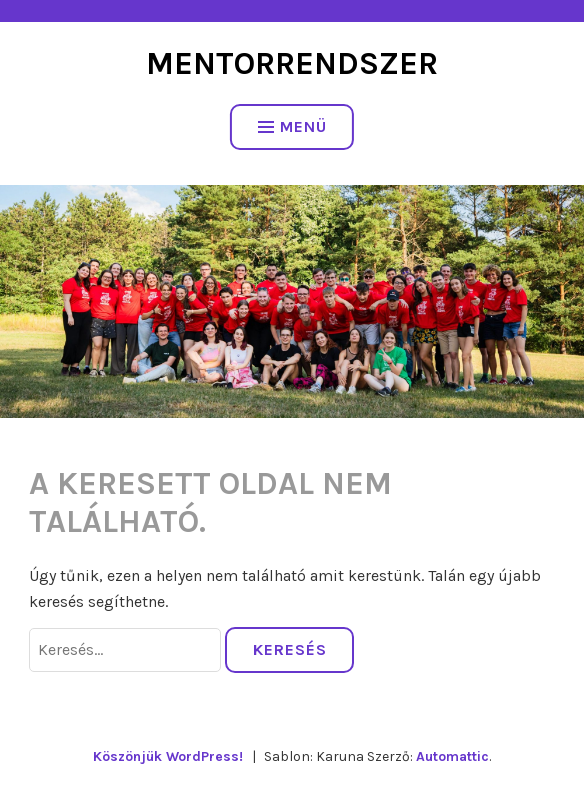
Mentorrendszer (292, 63)
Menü (292, 126)
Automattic (452, 756)
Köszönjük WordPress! (168, 756)
